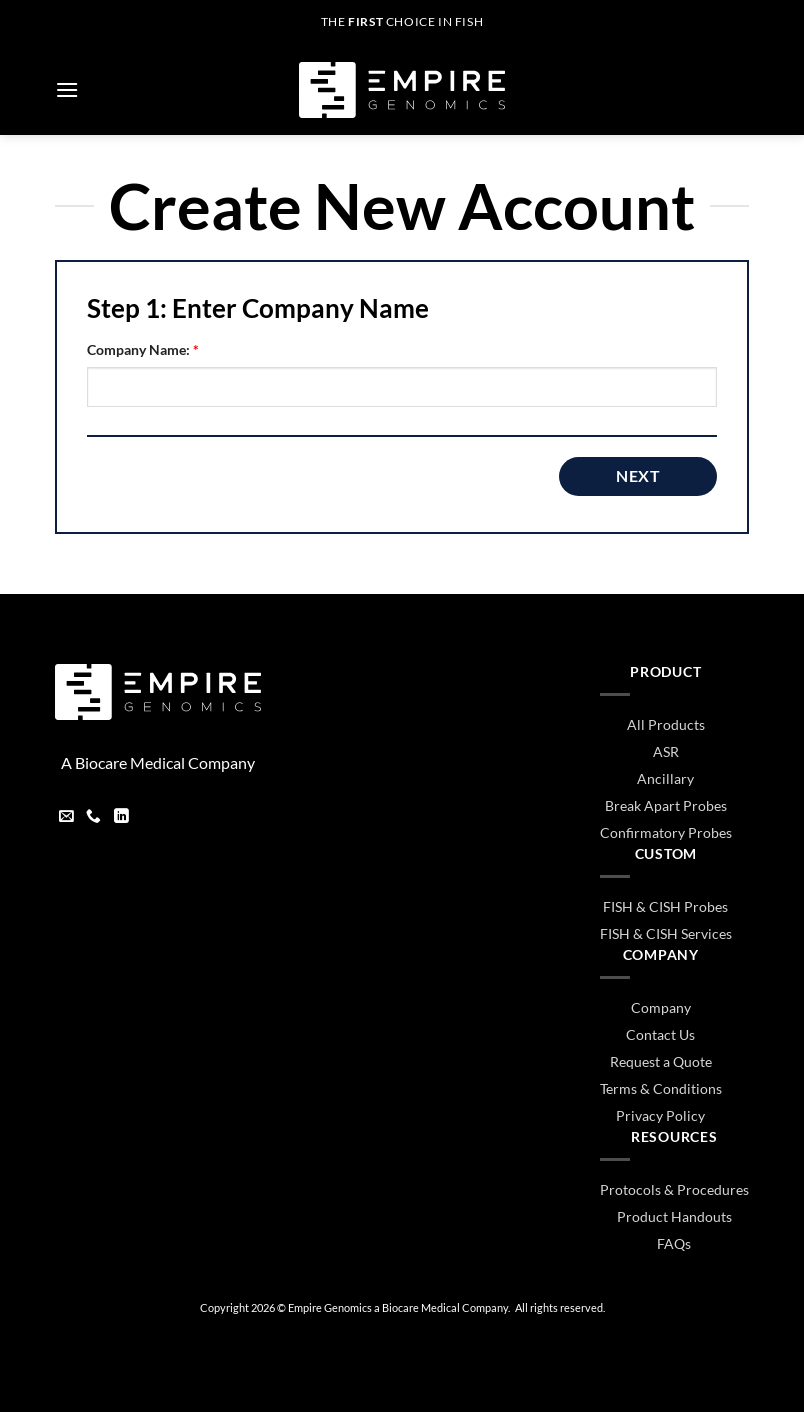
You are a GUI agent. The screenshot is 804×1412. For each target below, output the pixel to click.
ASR (666, 751)
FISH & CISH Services (666, 933)
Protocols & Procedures (674, 1189)
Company (661, 1007)
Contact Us (660, 1034)
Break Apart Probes (666, 805)
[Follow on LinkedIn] (121, 818)
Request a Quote (661, 1061)
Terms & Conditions (661, 1088)
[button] (67, 89)
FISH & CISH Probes (665, 906)
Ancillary (665, 778)
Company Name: (143, 349)
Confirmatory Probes (666, 832)
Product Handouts (674, 1216)
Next (638, 476)
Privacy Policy (660, 1115)
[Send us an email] (66, 818)
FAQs (674, 1243)
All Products (666, 724)
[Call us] (93, 818)
